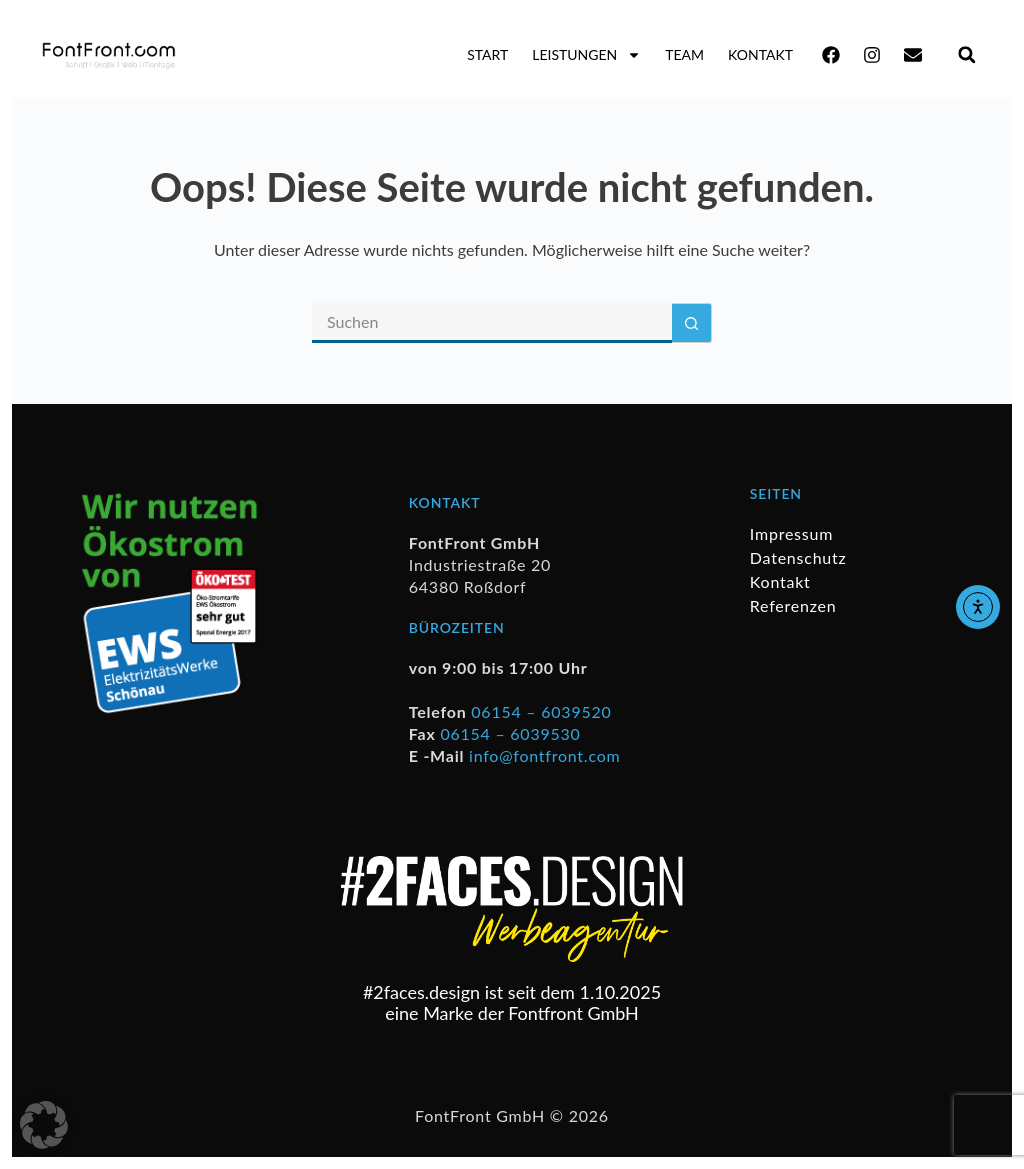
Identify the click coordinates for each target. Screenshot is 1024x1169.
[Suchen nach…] (492, 323)
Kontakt (760, 54)
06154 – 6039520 (541, 711)
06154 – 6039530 (510, 733)
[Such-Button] (692, 323)
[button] (966, 54)
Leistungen (586, 55)
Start (487, 54)
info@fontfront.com (544, 755)
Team (684, 54)
